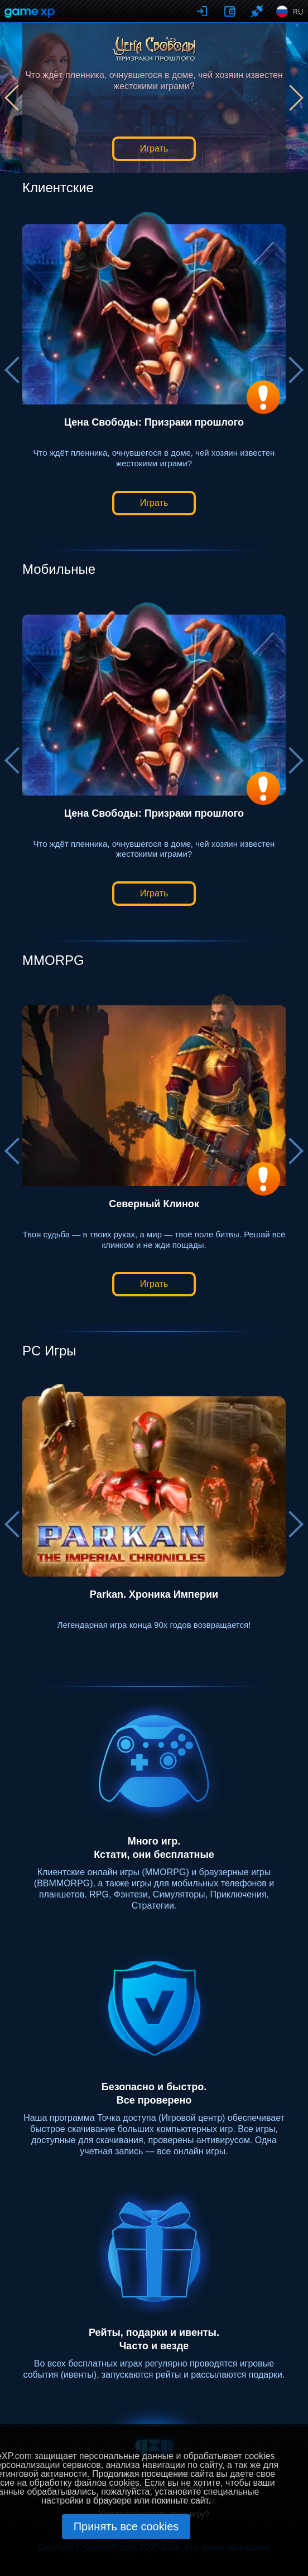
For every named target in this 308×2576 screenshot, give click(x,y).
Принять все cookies (126, 2526)
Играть (154, 148)
